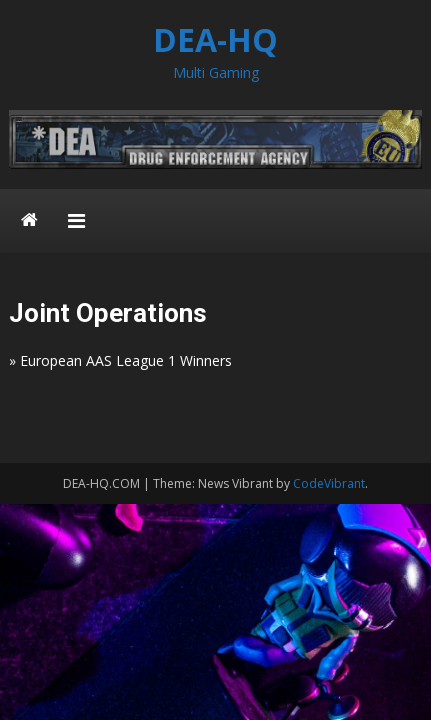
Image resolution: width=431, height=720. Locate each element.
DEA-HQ (215, 39)
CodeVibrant (329, 483)
